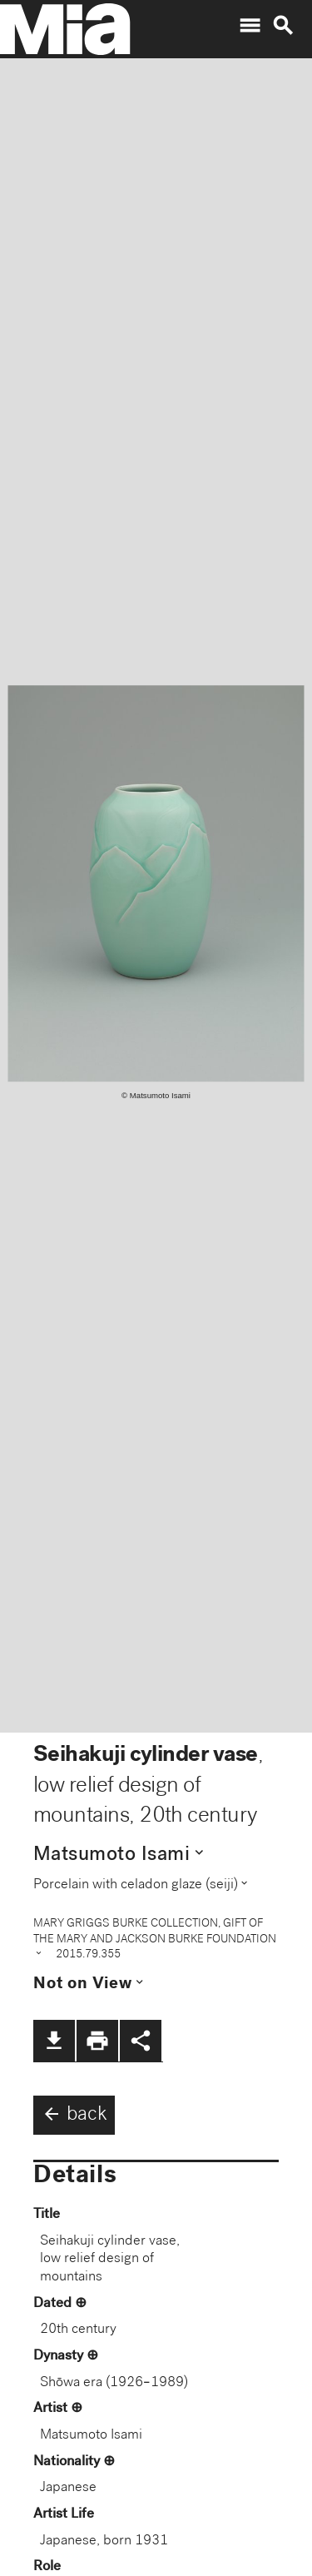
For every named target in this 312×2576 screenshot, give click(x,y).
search (282, 25)
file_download (54, 2040)
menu (249, 25)
